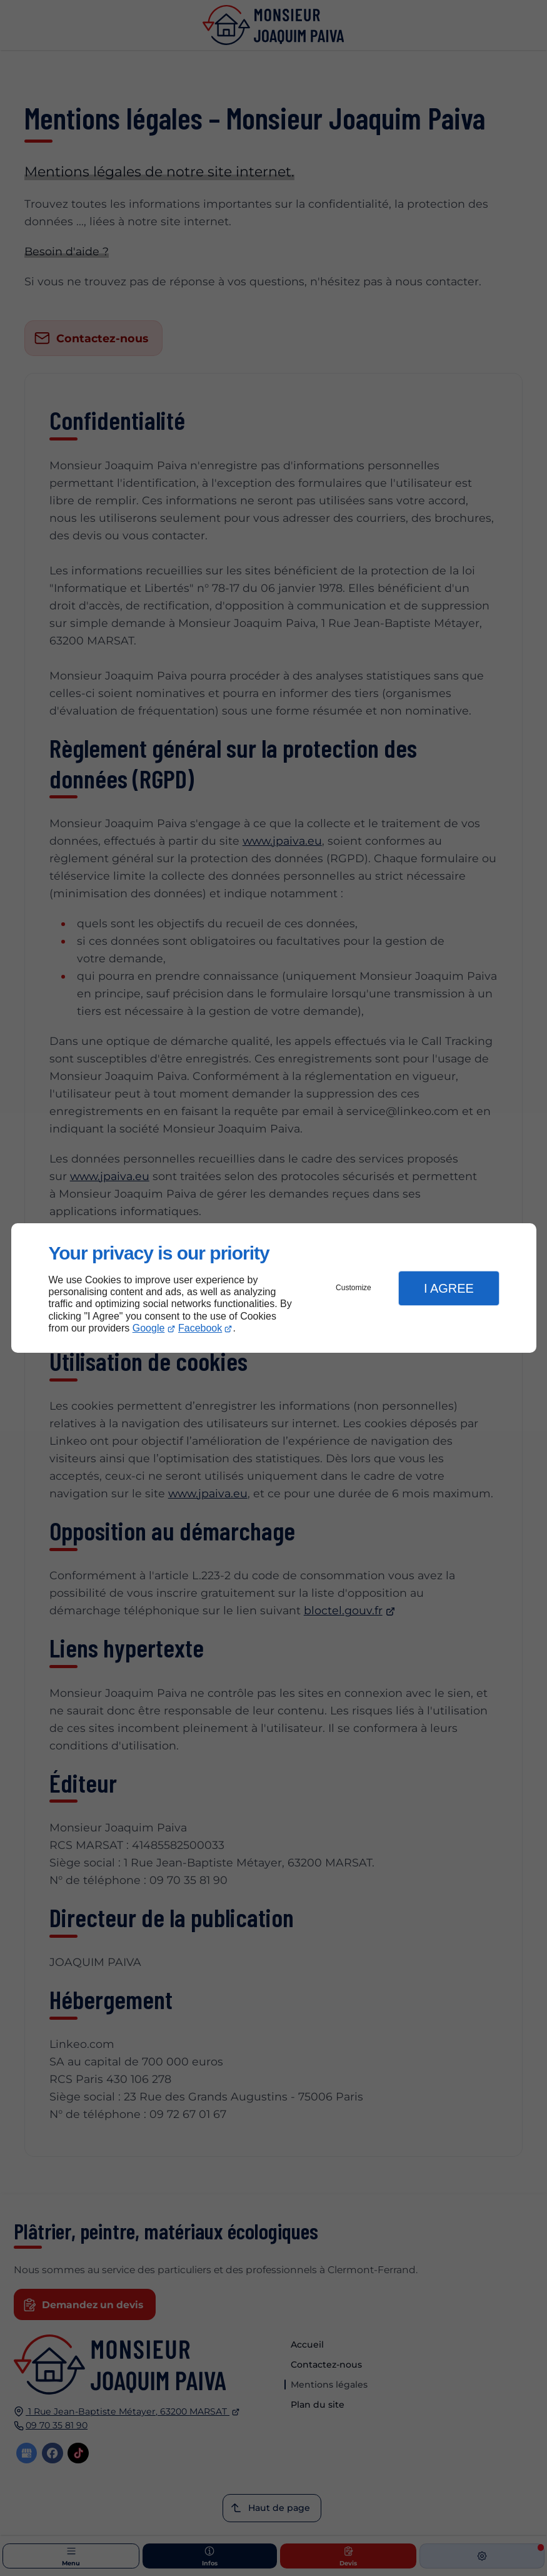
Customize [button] (353, 1287)
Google (149, 1328)
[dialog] (273, 1288)
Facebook (200, 1328)
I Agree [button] (449, 1288)
